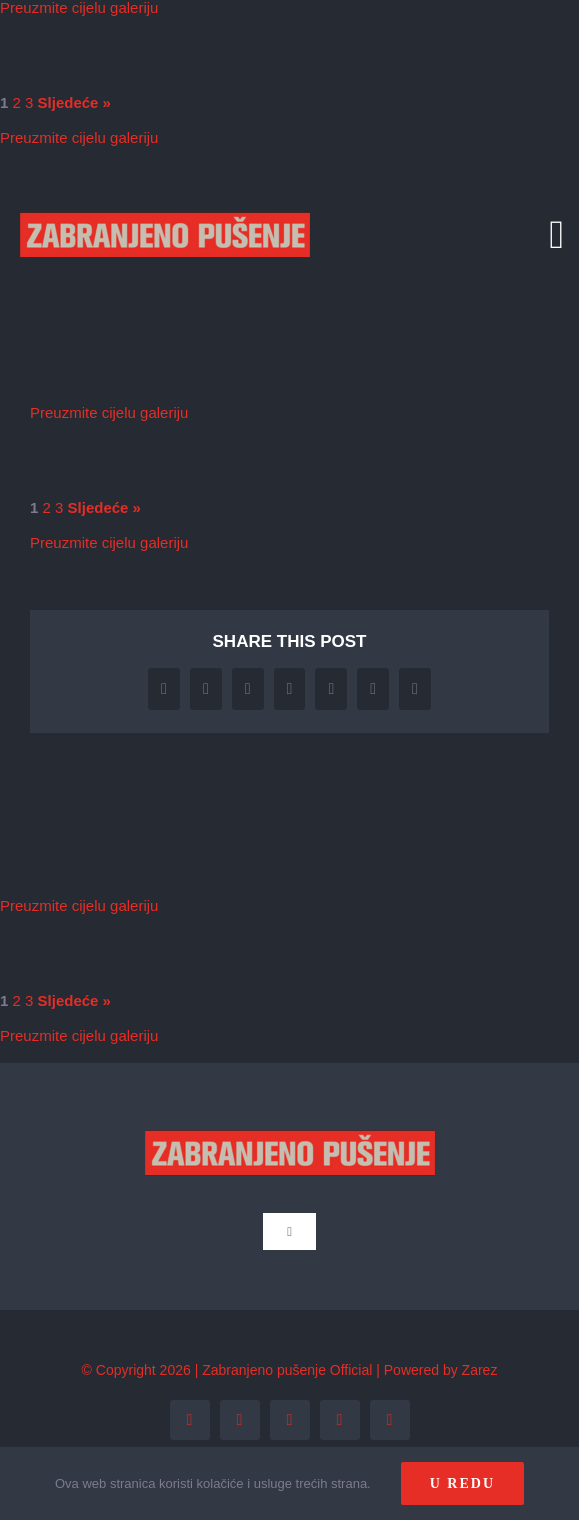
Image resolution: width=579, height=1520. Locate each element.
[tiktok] (390, 1420)
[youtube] (340, 1420)
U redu (462, 1483)
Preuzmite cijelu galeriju (79, 137)
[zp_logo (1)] (165, 182)
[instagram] (290, 1420)
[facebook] (190, 1420)
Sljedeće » (74, 102)
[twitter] (240, 1420)
